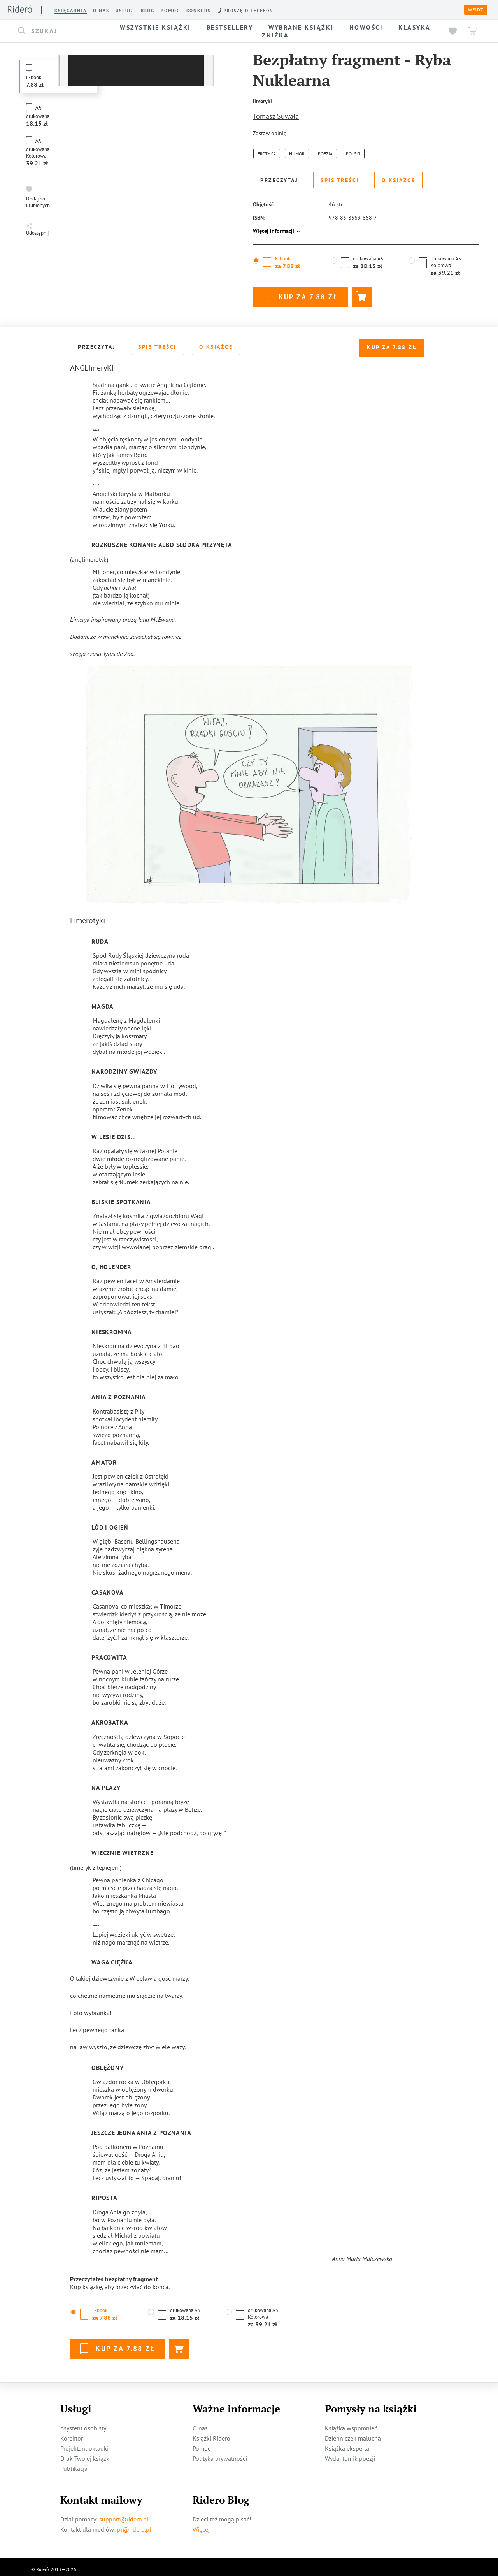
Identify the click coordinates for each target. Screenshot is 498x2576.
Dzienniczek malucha (353, 2433)
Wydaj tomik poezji (350, 2453)
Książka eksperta (347, 2443)
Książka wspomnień (351, 2423)
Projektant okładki (84, 2443)
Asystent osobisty (83, 2423)
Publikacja (74, 2463)
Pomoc (201, 2443)
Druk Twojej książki (85, 2453)
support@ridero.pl (124, 2514)
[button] (61, 31)
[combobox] (61, 31)
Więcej (201, 2524)
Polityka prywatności (220, 2453)
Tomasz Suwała (276, 116)
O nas (200, 2423)
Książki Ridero (211, 2433)
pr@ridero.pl (134, 2524)
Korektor (71, 2433)
